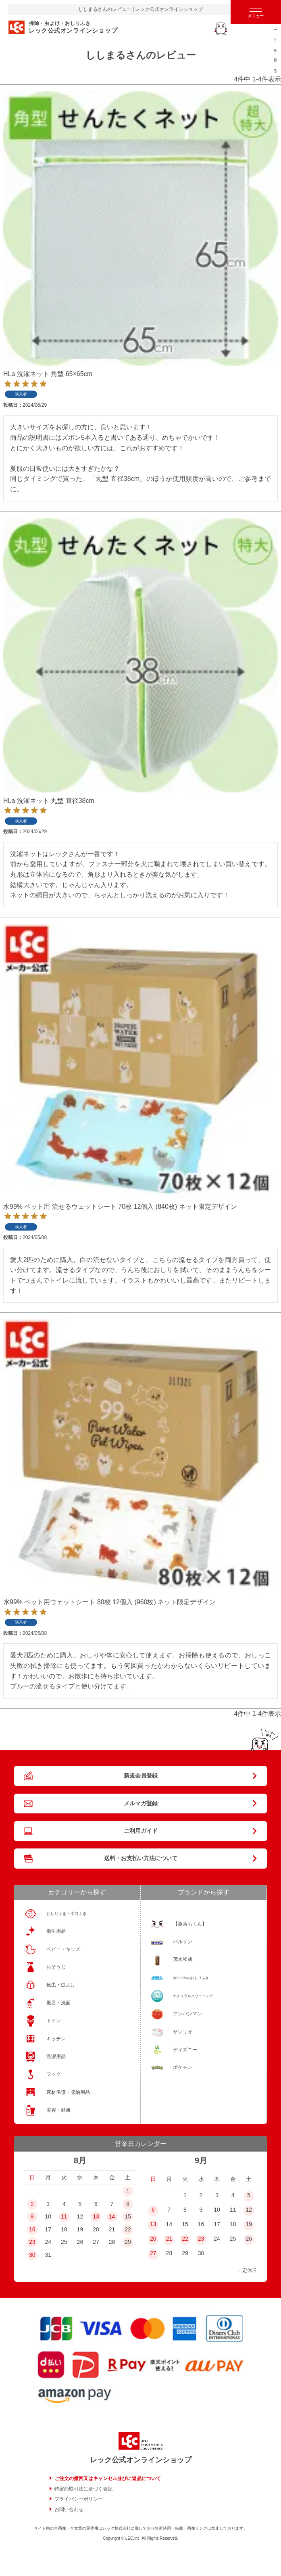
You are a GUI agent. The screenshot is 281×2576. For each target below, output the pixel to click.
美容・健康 (58, 2110)
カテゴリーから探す (77, 1892)
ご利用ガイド (141, 1831)
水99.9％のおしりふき (191, 1978)
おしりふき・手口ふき (66, 1913)
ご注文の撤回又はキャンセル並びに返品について (107, 2478)
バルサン (182, 1941)
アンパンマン (187, 2014)
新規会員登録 (141, 1775)
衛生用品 (56, 1931)
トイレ (53, 2020)
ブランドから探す (203, 1892)
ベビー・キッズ (63, 1949)
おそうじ (56, 1967)
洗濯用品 (56, 2056)
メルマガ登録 (141, 1803)
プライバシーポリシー (78, 2499)
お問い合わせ (68, 2509)
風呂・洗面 (58, 2003)
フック (53, 2074)
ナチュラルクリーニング (193, 1996)
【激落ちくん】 (190, 1924)
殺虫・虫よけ (60, 1985)
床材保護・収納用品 (68, 2092)
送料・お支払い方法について (140, 1858)
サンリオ (182, 2032)
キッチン (56, 2039)
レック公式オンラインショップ (140, 2460)
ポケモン (182, 2067)
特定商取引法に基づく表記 (83, 2489)
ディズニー (185, 2049)
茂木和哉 (182, 1959)
